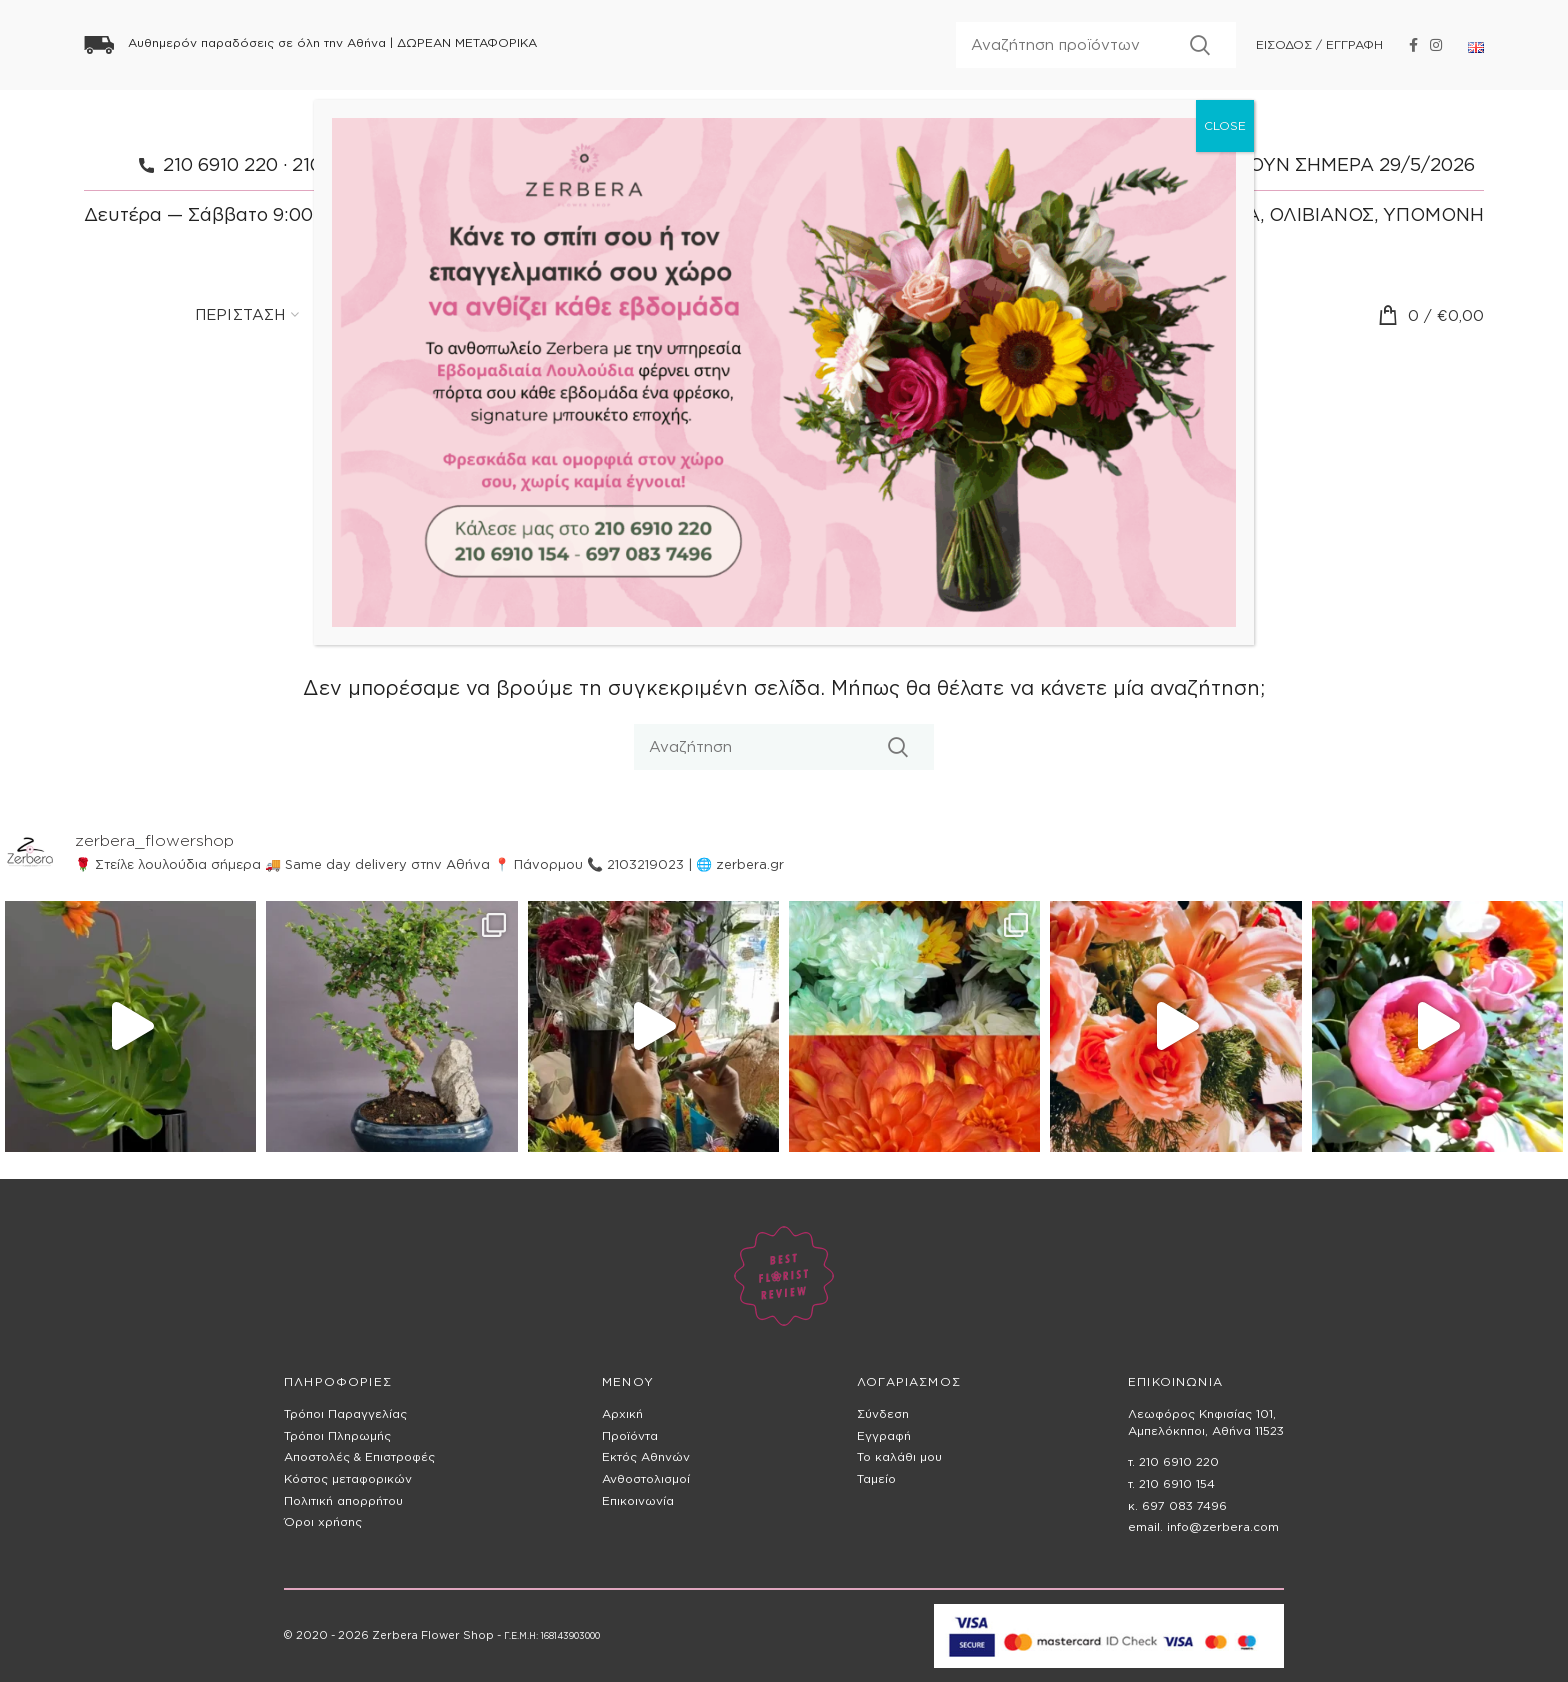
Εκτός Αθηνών (646, 1456)
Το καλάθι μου (899, 1456)
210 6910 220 (220, 164)
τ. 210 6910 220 (1173, 1461)
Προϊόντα (630, 1435)
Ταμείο (876, 1478)
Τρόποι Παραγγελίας (345, 1413)
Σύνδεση (883, 1413)
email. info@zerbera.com (1203, 1526)
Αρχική (622, 1413)
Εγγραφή (884, 1435)
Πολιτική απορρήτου (343, 1500)
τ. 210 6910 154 (1171, 1483)
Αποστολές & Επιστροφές (359, 1456)
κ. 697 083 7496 (1177, 1505)
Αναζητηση (1201, 45)
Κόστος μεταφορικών (348, 1478)
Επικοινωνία (638, 1500)
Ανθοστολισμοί (646, 1478)
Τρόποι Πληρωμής (337, 1435)
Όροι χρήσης (323, 1521)
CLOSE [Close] (1225, 125)
